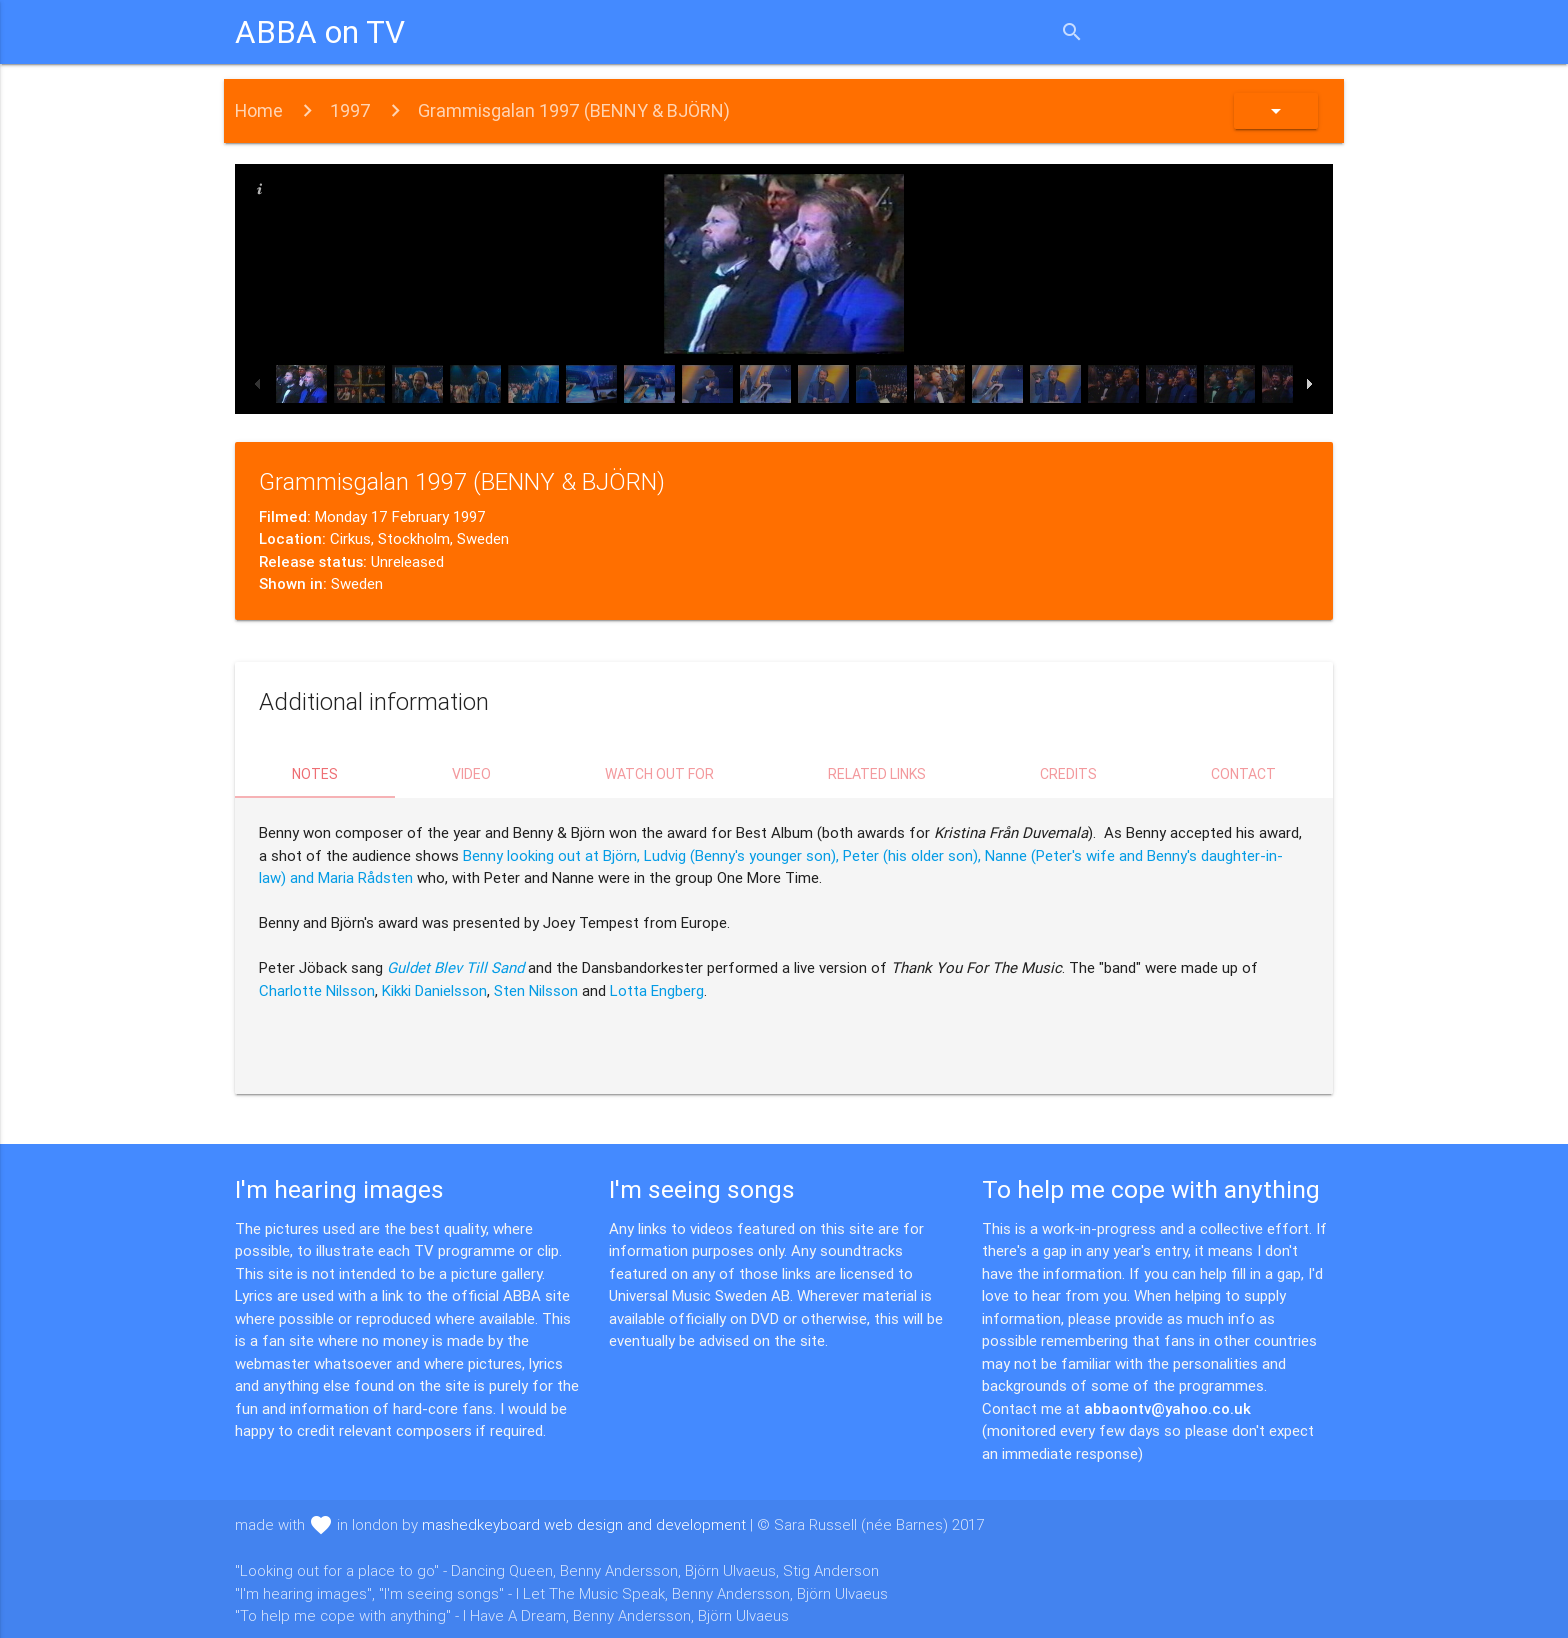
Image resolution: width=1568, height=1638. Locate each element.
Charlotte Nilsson (317, 990)
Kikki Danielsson (434, 990)
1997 (350, 110)
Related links (877, 774)
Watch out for (659, 774)
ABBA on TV (320, 31)
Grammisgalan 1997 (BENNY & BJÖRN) (574, 110)
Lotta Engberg (657, 990)
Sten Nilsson (536, 990)
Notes (315, 774)
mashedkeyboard (584, 1524)
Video (471, 774)
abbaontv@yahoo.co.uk (1167, 1408)
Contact (1243, 774)
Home (259, 110)
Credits (1068, 774)
